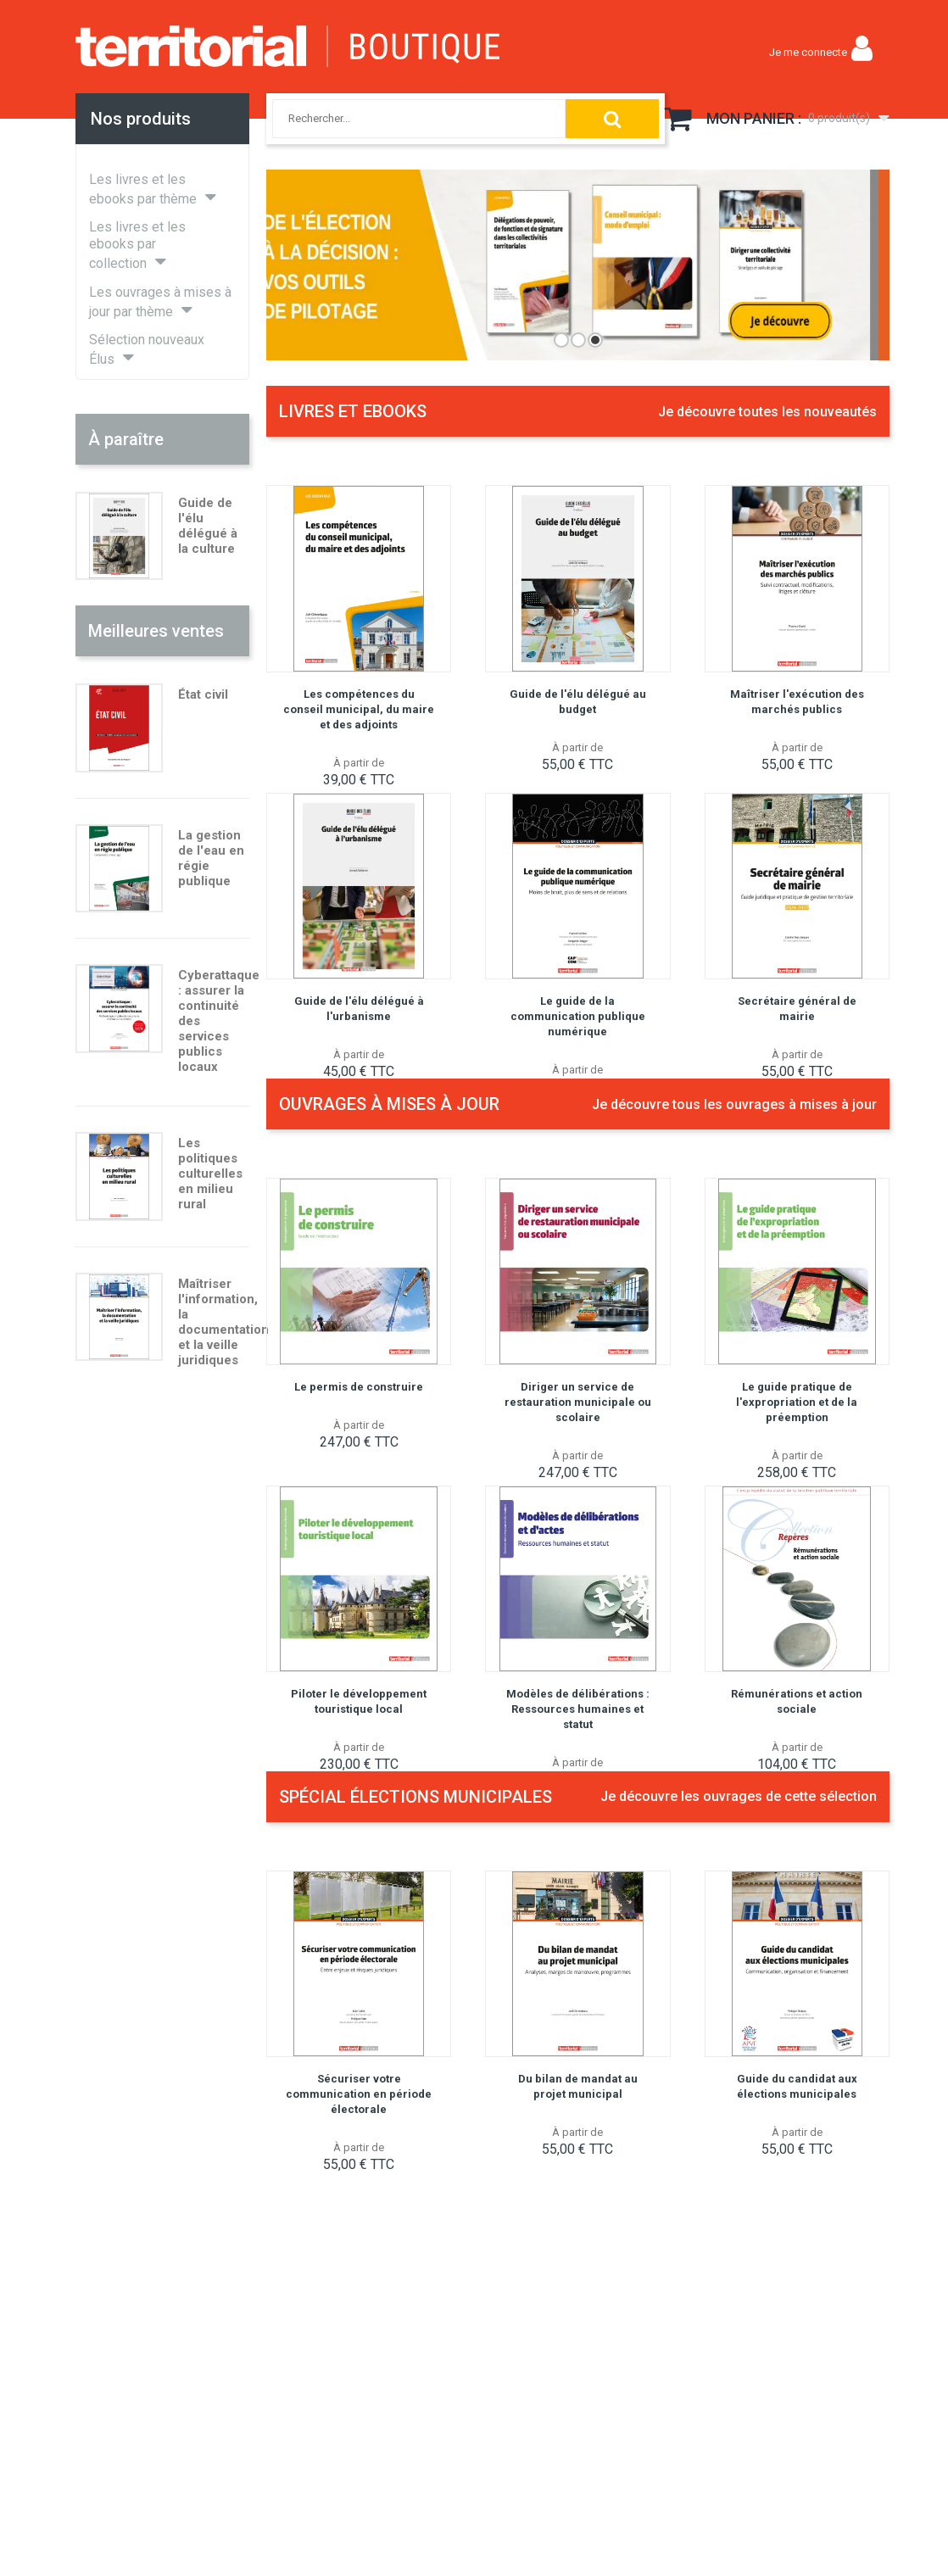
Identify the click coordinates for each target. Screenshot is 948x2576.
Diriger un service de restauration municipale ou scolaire (578, 1402)
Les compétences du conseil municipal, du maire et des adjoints (358, 709)
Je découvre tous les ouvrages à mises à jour (734, 1104)
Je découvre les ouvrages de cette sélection (738, 1796)
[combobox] (399, 118)
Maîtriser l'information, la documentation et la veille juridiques (223, 1322)
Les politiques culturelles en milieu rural (210, 1173)
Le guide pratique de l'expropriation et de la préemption (796, 1402)
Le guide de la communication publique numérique (577, 1016)
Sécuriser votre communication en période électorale (359, 2094)
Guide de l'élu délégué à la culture (207, 525)
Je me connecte (808, 52)
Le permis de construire (358, 1386)
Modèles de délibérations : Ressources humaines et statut (578, 1709)
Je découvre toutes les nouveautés (767, 412)
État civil (203, 694)
